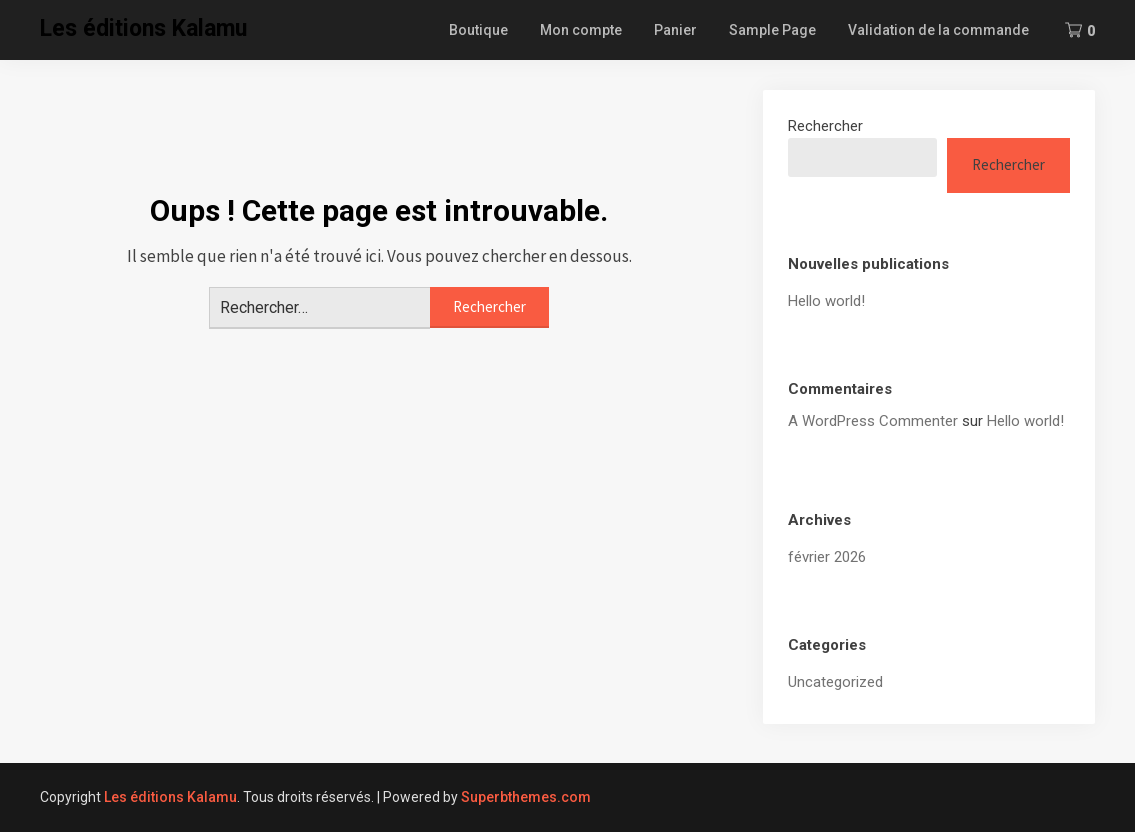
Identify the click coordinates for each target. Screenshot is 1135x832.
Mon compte (581, 30)
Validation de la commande (938, 30)
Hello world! (826, 301)
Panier (675, 30)
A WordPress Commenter (873, 421)
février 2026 (827, 557)
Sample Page (772, 30)
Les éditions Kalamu (143, 28)
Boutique (478, 30)
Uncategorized (835, 682)
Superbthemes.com (526, 797)
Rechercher (825, 126)
